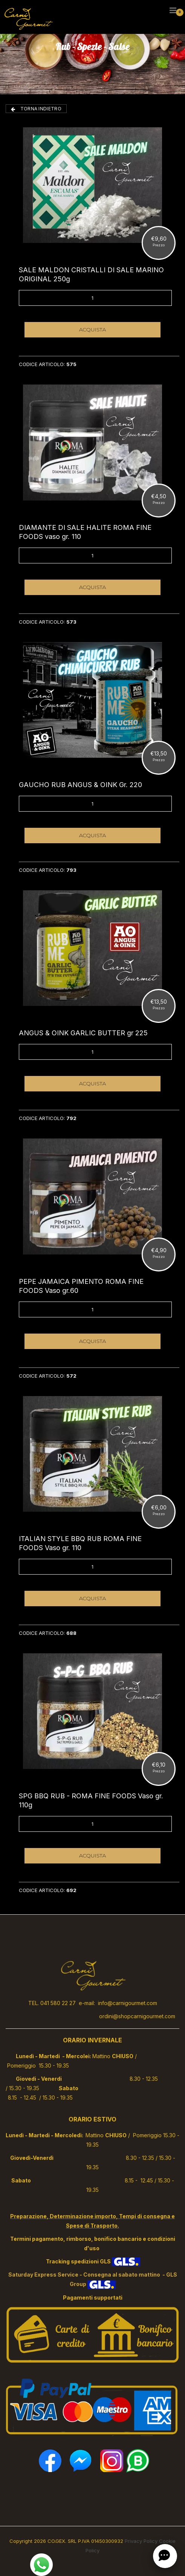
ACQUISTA (92, 329)
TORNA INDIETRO (36, 109)
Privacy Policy (141, 2541)
